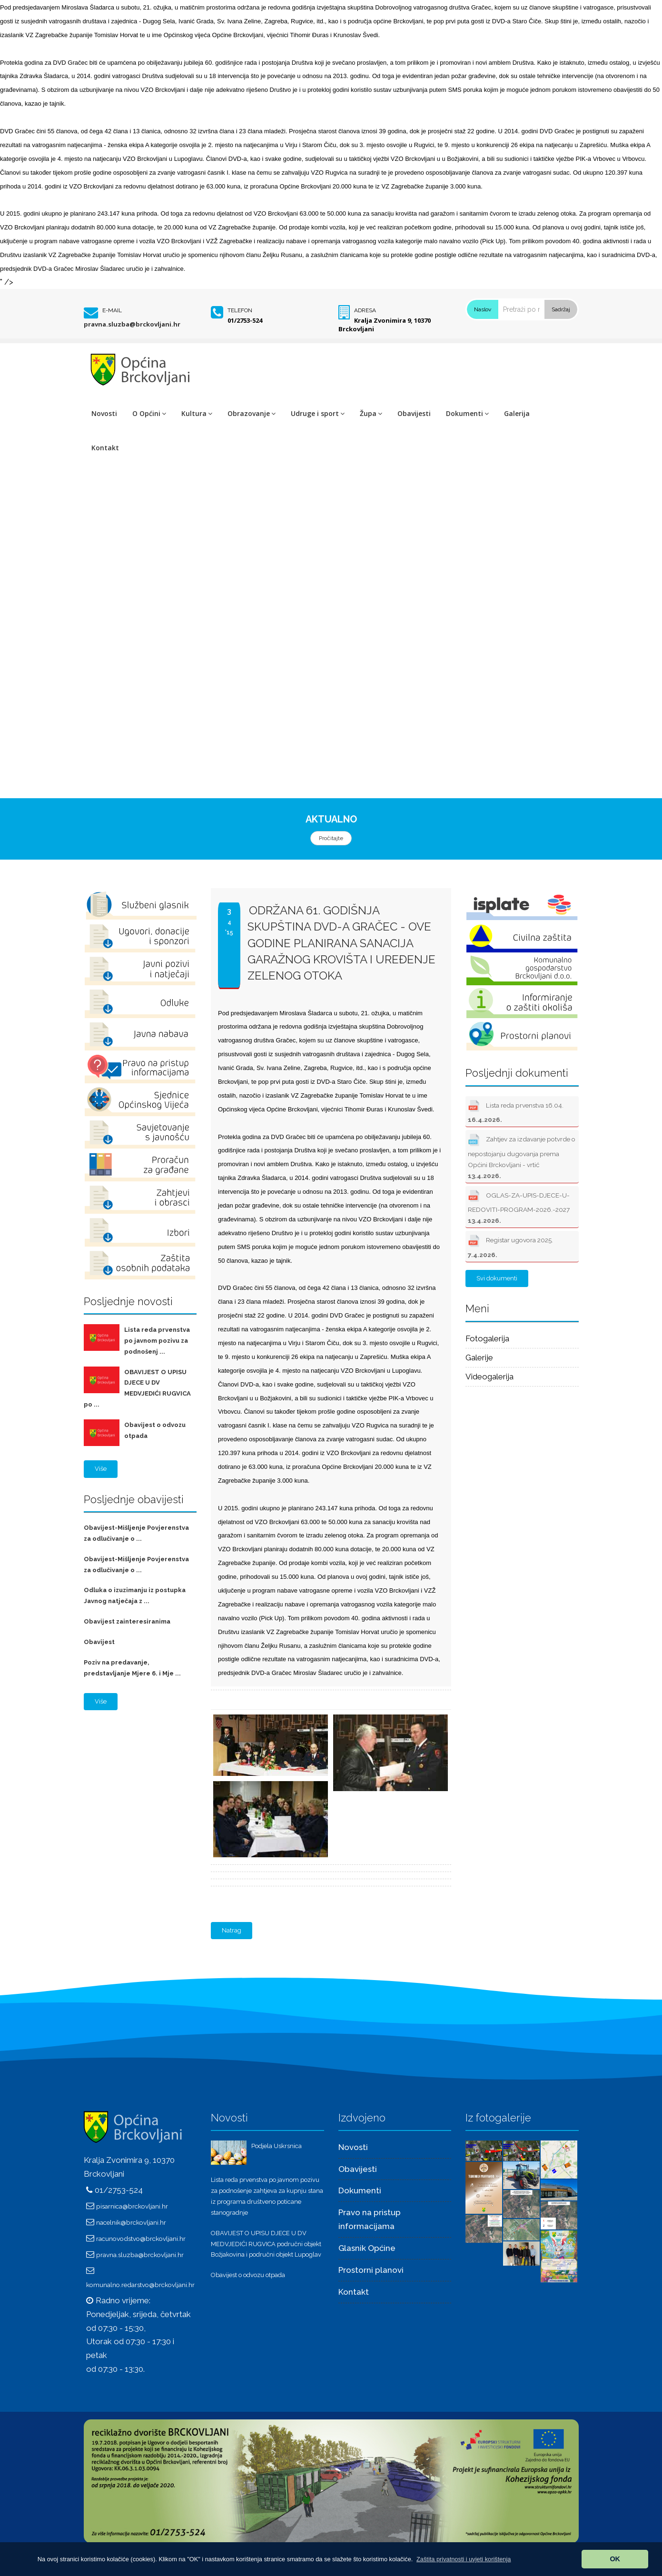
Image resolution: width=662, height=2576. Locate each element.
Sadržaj (561, 309)
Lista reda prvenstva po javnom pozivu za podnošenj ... (157, 1340)
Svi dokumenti (496, 1278)
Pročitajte (331, 838)
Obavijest (99, 1641)
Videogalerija (489, 1376)
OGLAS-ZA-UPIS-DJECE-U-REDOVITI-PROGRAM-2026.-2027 (519, 1206)
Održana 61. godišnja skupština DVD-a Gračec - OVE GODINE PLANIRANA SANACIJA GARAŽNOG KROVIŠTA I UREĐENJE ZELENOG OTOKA (341, 942)
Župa (371, 413)
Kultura (196, 413)
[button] (464, 2559)
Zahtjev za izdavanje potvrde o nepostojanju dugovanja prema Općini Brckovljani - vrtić (521, 1155)
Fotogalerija (487, 1338)
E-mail (112, 310)
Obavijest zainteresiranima (127, 1621)
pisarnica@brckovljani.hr (132, 2206)
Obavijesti (414, 413)
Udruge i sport (318, 413)
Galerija (517, 413)
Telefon (239, 310)
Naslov (482, 309)
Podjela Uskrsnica (276, 2146)
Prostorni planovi (371, 2270)
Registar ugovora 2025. (510, 1245)
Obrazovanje (251, 413)
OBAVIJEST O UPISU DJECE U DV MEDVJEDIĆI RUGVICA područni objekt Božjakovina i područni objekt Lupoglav (266, 2244)
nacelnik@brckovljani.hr (131, 2222)
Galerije (479, 1357)
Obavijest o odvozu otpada (248, 2275)
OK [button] (615, 2559)
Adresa (365, 310)
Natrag (231, 1930)
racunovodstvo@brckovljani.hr (141, 2238)
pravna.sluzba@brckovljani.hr (132, 324)
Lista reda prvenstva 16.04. (515, 1110)
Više (101, 1468)
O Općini (149, 413)
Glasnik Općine (366, 2248)
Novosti (104, 413)
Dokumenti (467, 413)
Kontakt (105, 447)
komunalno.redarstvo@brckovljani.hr (140, 2285)
